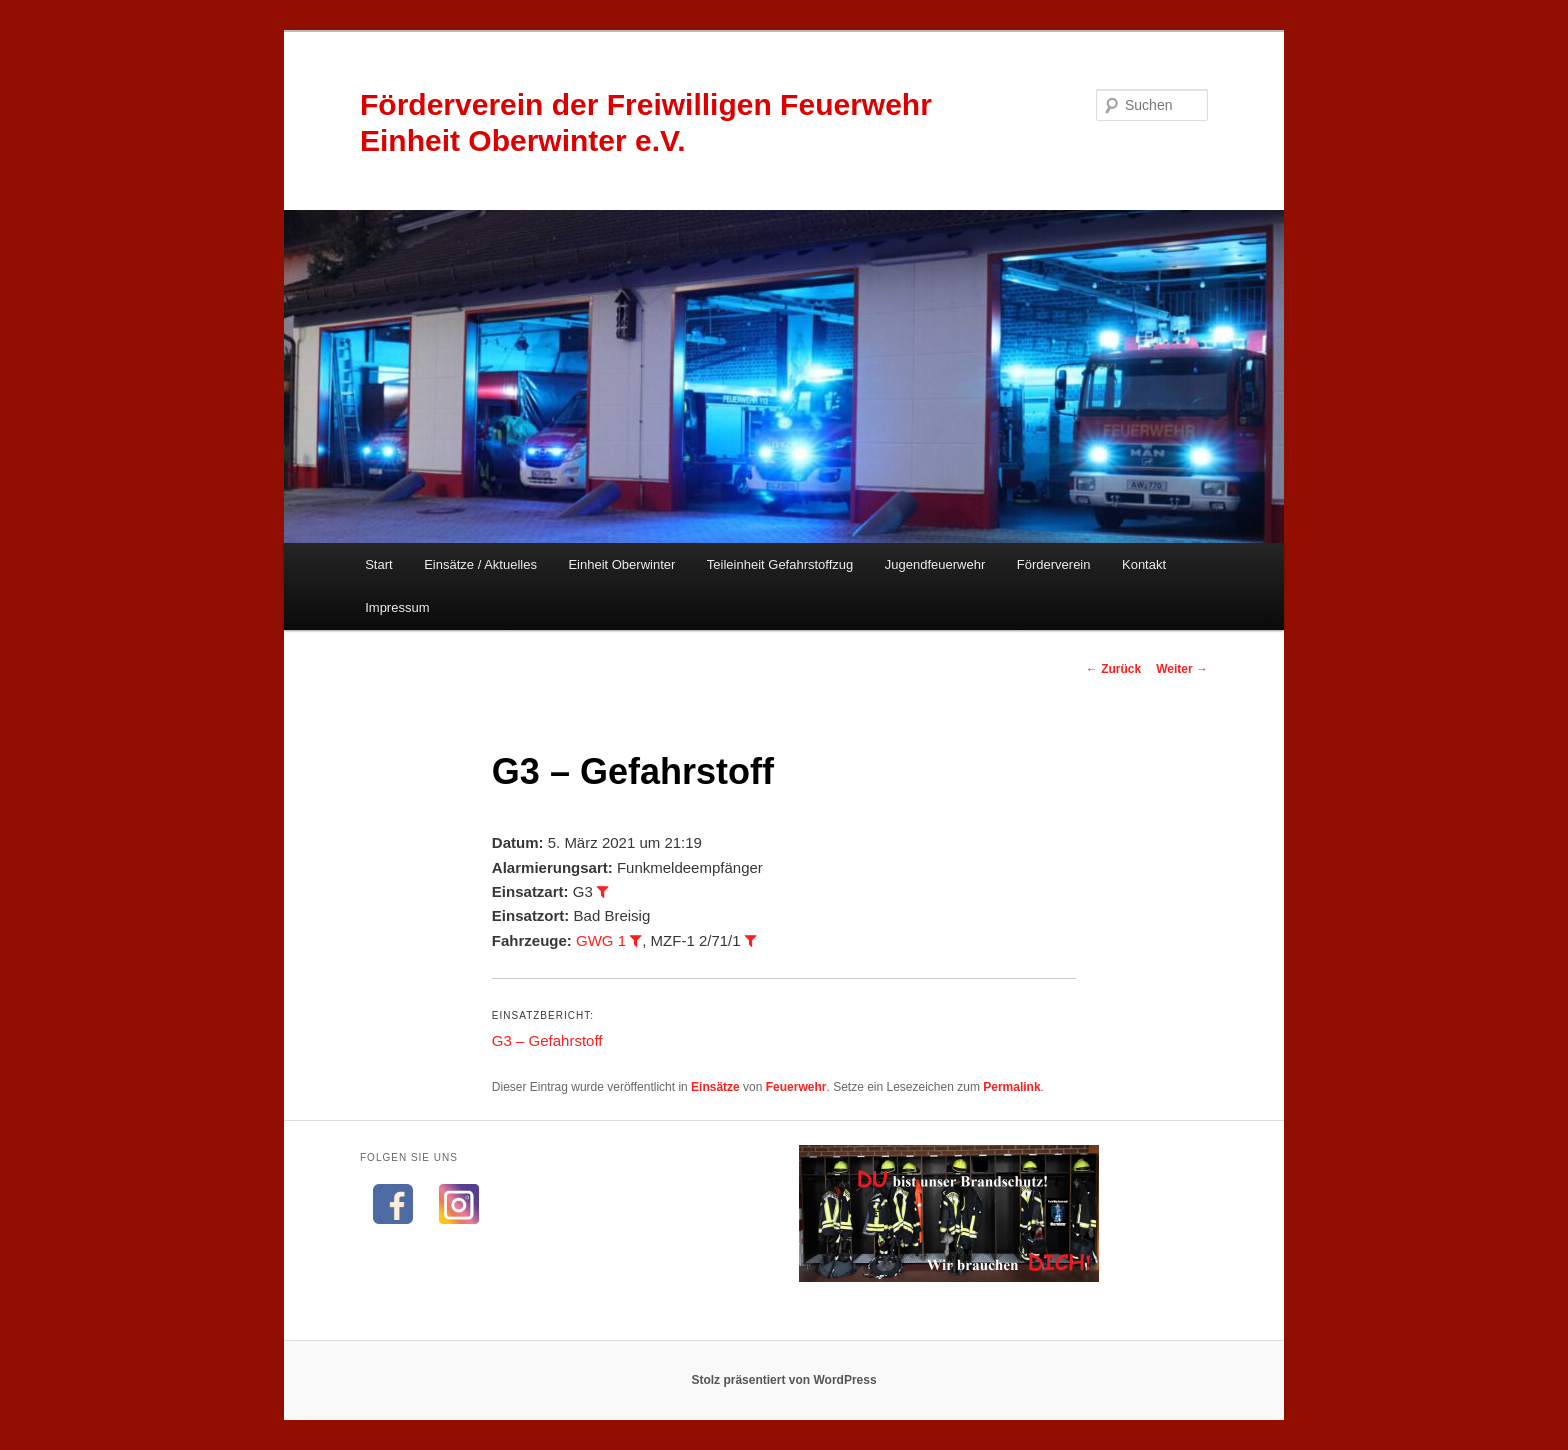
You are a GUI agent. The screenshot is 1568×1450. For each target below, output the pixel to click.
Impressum (397, 607)
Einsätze (715, 1087)
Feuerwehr (796, 1087)
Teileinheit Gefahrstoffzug (780, 564)
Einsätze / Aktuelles (480, 564)
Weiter (1182, 669)
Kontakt (1144, 564)
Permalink (1011, 1087)
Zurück (1113, 669)
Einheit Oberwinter (621, 564)
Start (378, 564)
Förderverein (1054, 564)
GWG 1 (601, 940)
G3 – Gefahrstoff (547, 1040)
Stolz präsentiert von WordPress (783, 1380)
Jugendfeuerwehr (935, 564)
